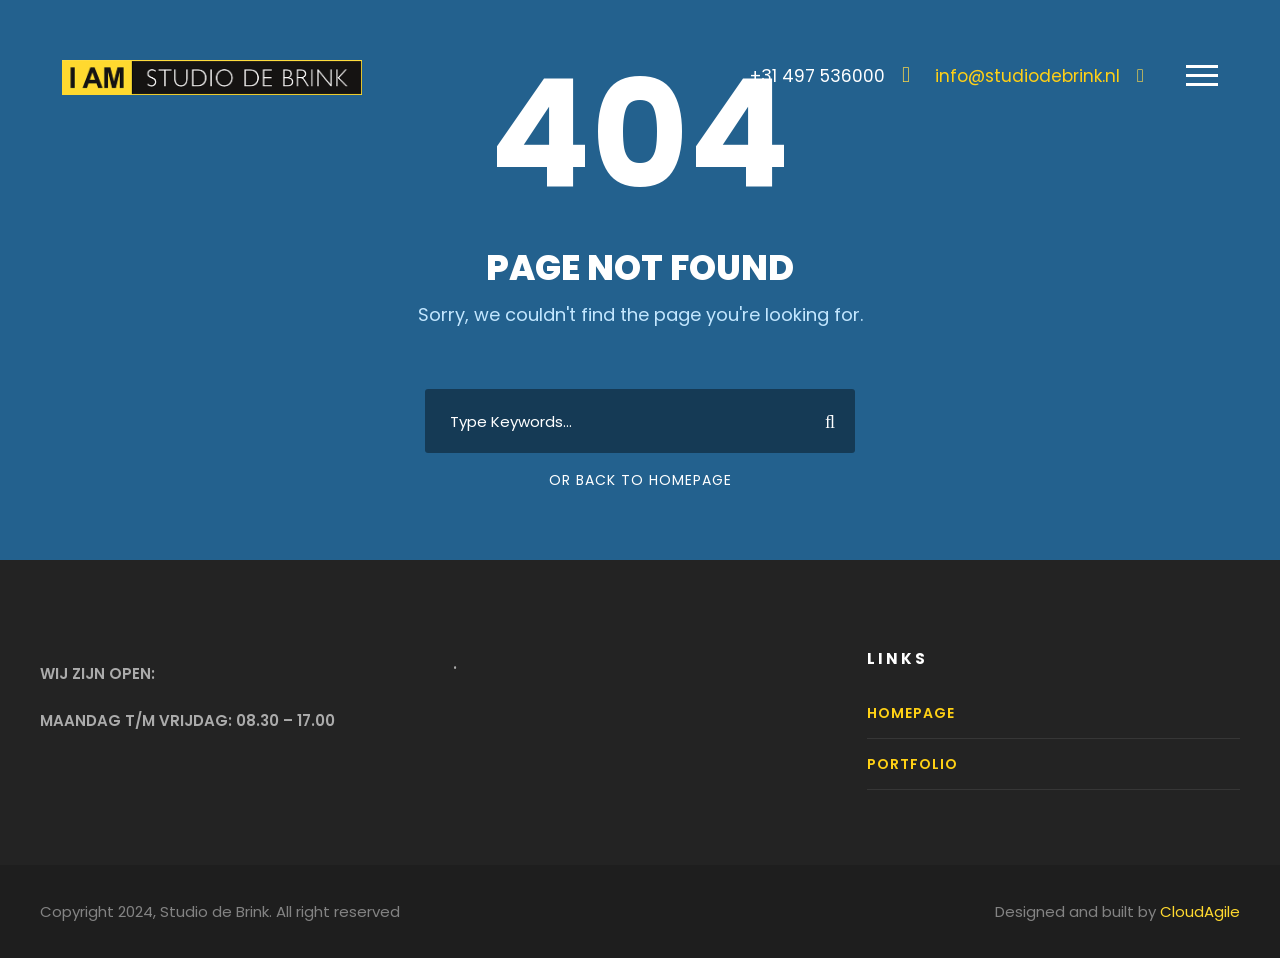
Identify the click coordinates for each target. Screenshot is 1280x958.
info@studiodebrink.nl (1027, 76)
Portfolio (912, 764)
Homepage (911, 713)
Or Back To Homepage (640, 480)
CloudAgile (1200, 911)
